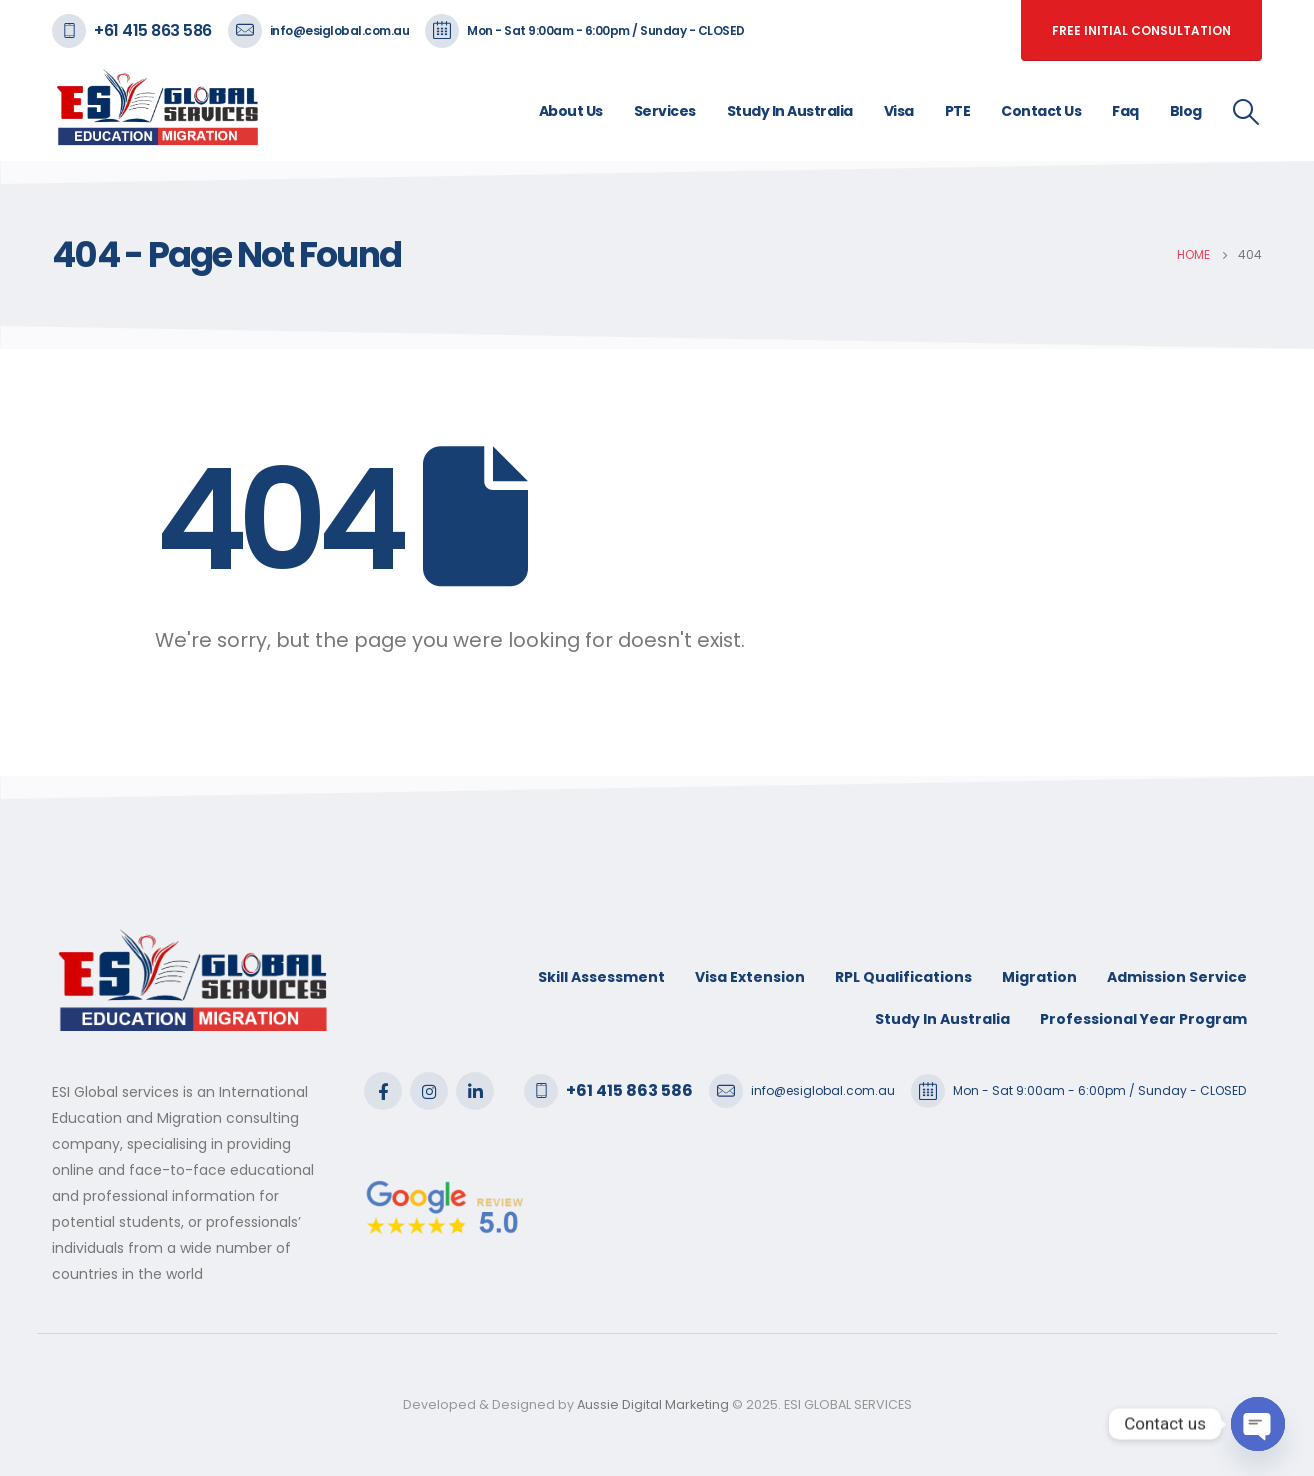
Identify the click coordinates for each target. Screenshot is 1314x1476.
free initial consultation (1141, 30)
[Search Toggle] (1246, 112)
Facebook (383, 1091)
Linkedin (475, 1091)
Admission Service (1177, 977)
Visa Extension (750, 977)
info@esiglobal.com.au (340, 30)
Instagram (429, 1091)
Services (665, 111)
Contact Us (1041, 111)
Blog (1186, 111)
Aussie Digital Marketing (651, 1404)
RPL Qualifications (903, 977)
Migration (1039, 977)
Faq (1125, 111)
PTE (958, 111)
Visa (899, 111)
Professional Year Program (1143, 1019)
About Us (571, 111)
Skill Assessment (601, 977)
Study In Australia (790, 111)
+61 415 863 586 (153, 30)
